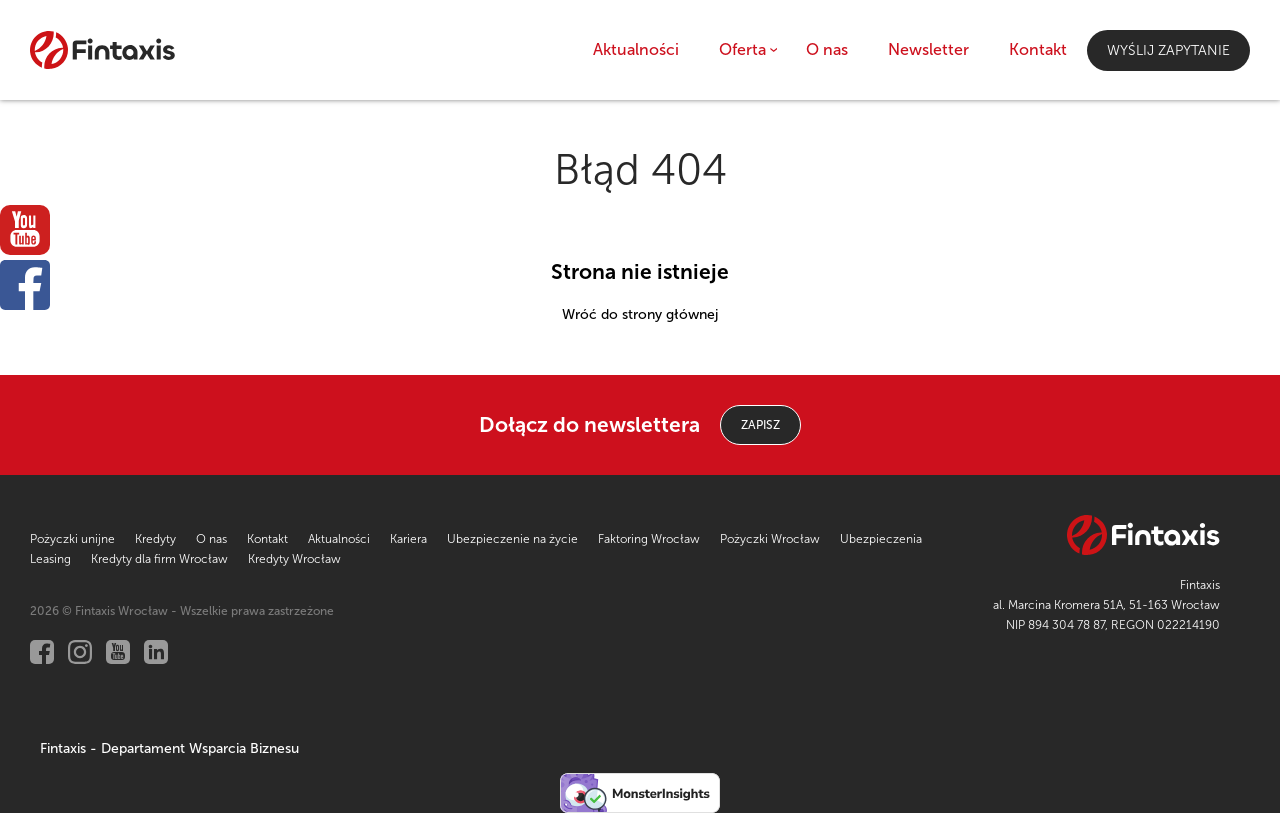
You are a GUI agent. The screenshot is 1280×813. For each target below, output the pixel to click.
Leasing (50, 559)
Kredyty (155, 539)
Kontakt (1038, 49)
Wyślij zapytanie (1168, 50)
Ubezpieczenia (881, 539)
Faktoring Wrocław (649, 539)
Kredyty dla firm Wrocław (159, 559)
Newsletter (928, 49)
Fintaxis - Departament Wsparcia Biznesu (169, 748)
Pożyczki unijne (72, 539)
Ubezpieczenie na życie (512, 539)
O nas (827, 49)
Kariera (408, 539)
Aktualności (636, 49)
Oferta (742, 49)
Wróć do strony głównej (640, 314)
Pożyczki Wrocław (770, 539)
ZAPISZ (760, 425)
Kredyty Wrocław (294, 559)
